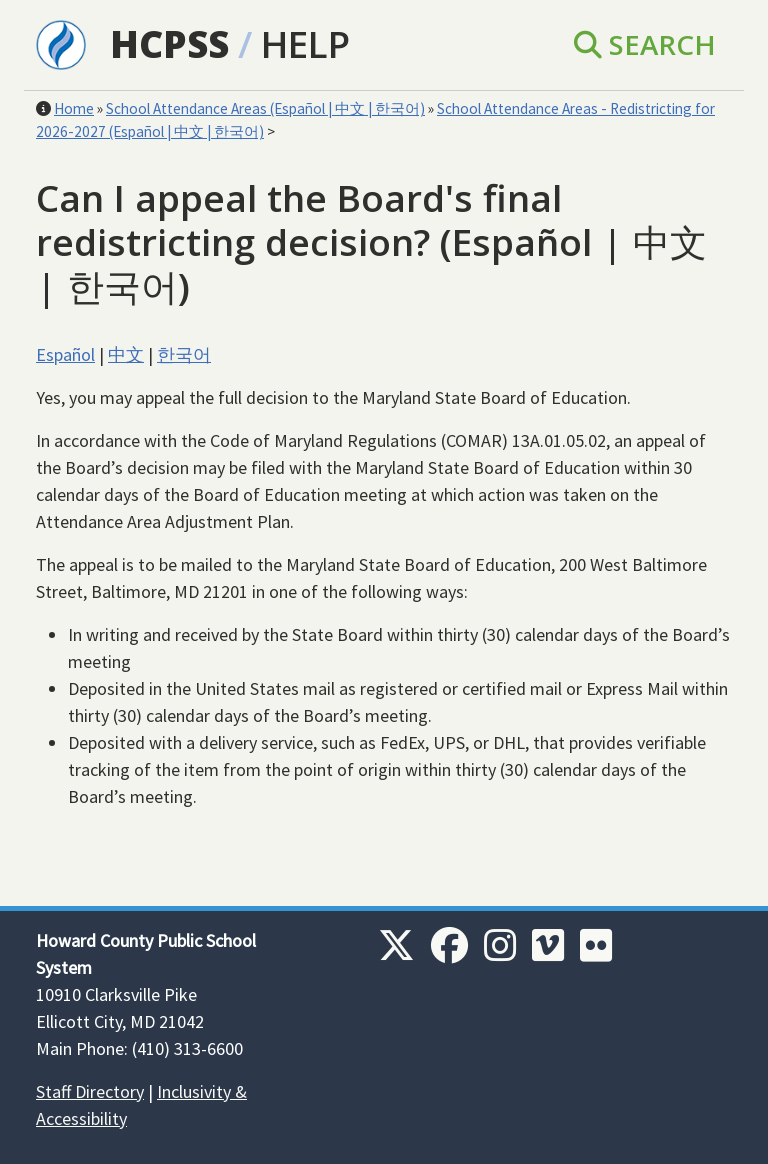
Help (305, 44)
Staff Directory (90, 1091)
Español (65, 354)
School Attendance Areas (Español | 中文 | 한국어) (265, 108)
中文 (126, 354)
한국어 (184, 354)
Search (645, 44)
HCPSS (169, 44)
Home (74, 108)
